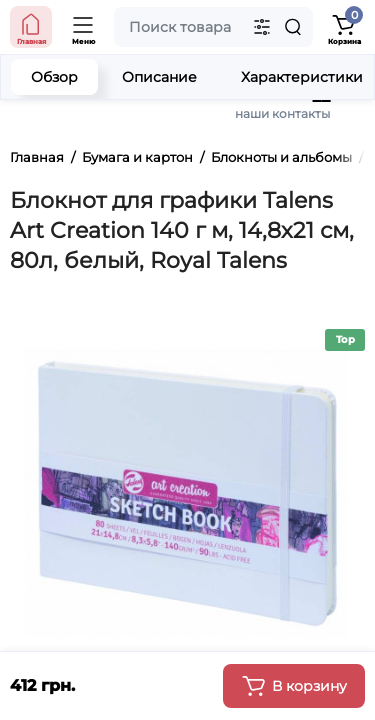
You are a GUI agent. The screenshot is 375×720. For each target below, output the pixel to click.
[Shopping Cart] (344, 27)
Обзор (54, 77)
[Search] (293, 27)
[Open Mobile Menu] (84, 27)
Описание (159, 77)
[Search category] (262, 27)
